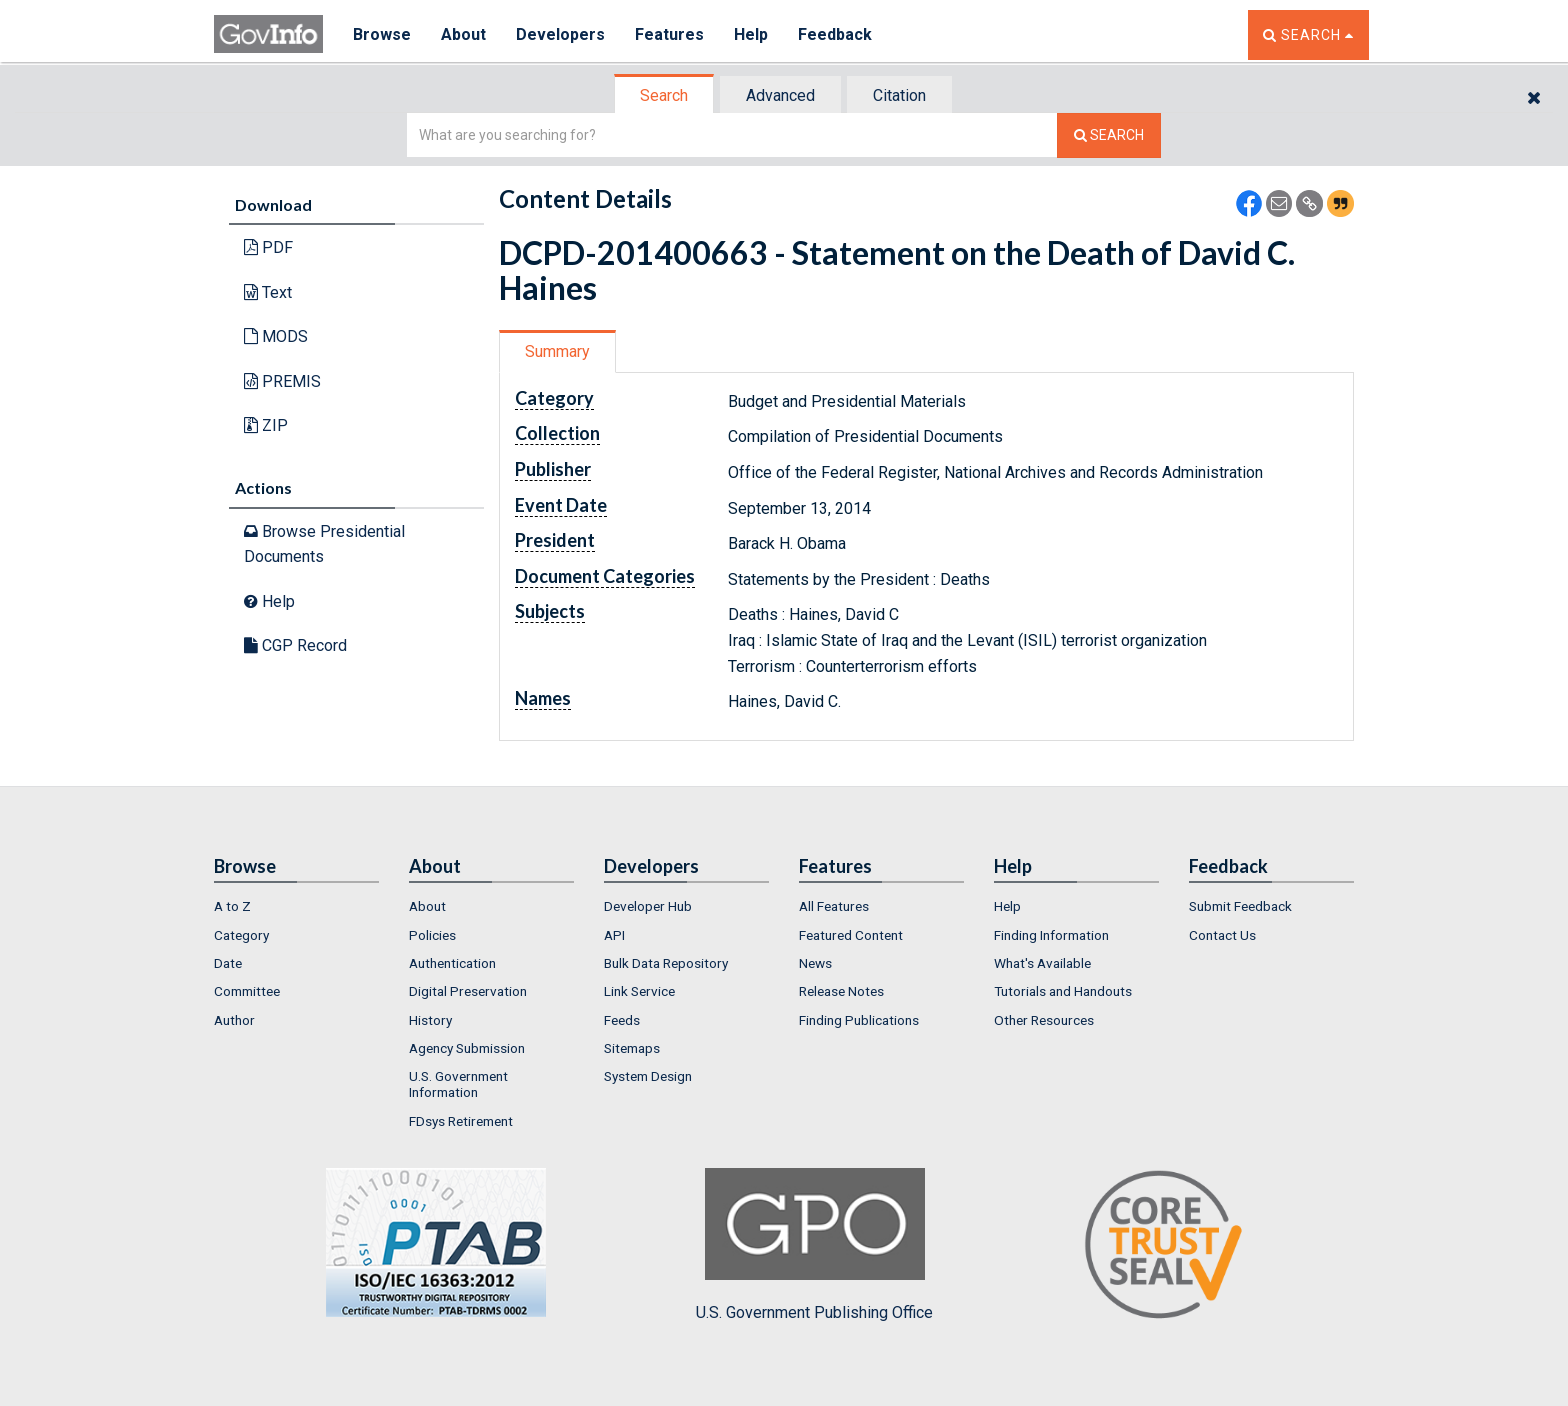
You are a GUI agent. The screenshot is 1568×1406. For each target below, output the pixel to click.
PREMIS (282, 381)
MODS (276, 336)
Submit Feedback (1240, 906)
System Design (648, 1076)
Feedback (835, 34)
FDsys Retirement (461, 1121)
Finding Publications (859, 1020)
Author (234, 1020)
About (463, 34)
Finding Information (1051, 935)
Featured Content (851, 935)
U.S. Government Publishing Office (814, 1245)
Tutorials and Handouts (1063, 991)
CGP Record (295, 645)
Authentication (452, 963)
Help (751, 34)
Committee (247, 991)
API (614, 935)
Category (241, 935)
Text (268, 292)
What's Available (1042, 963)
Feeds (622, 1020)
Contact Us (1222, 935)
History (430, 1020)
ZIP (266, 425)
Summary (557, 351)
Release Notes (841, 991)
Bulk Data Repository (666, 963)
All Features (834, 906)
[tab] (665, 95)
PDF (268, 247)
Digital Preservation (468, 991)
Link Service (639, 991)
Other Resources (1044, 1020)
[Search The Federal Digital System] (1109, 135)
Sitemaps (632, 1048)
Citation (899, 95)
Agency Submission (467, 1048)
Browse (382, 34)
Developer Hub (648, 906)
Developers (560, 34)
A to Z (232, 906)
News (815, 963)
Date (228, 963)
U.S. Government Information (458, 1084)
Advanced (780, 95)
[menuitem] (296, 906)
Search (664, 95)
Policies (432, 935)
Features (669, 34)
